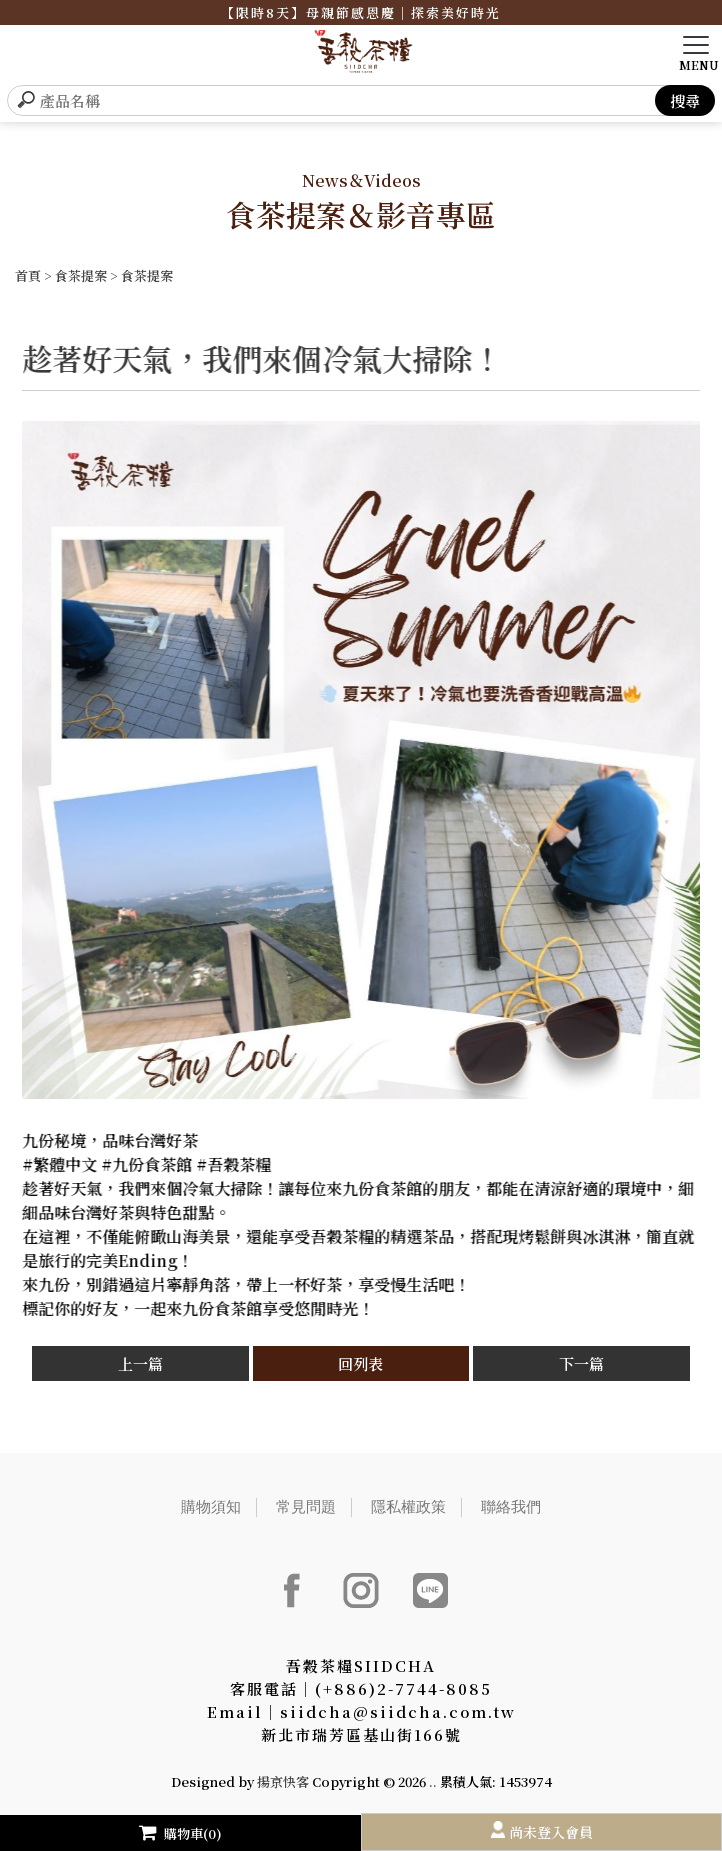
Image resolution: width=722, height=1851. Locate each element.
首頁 (28, 275)
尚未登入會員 (551, 1832)
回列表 (360, 1363)
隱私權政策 (408, 1506)
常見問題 (306, 1506)
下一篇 (581, 1363)
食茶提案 (81, 275)
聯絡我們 (511, 1506)
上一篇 (140, 1363)
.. (433, 1781)
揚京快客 (283, 1781)
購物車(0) (180, 1833)
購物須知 (211, 1506)
